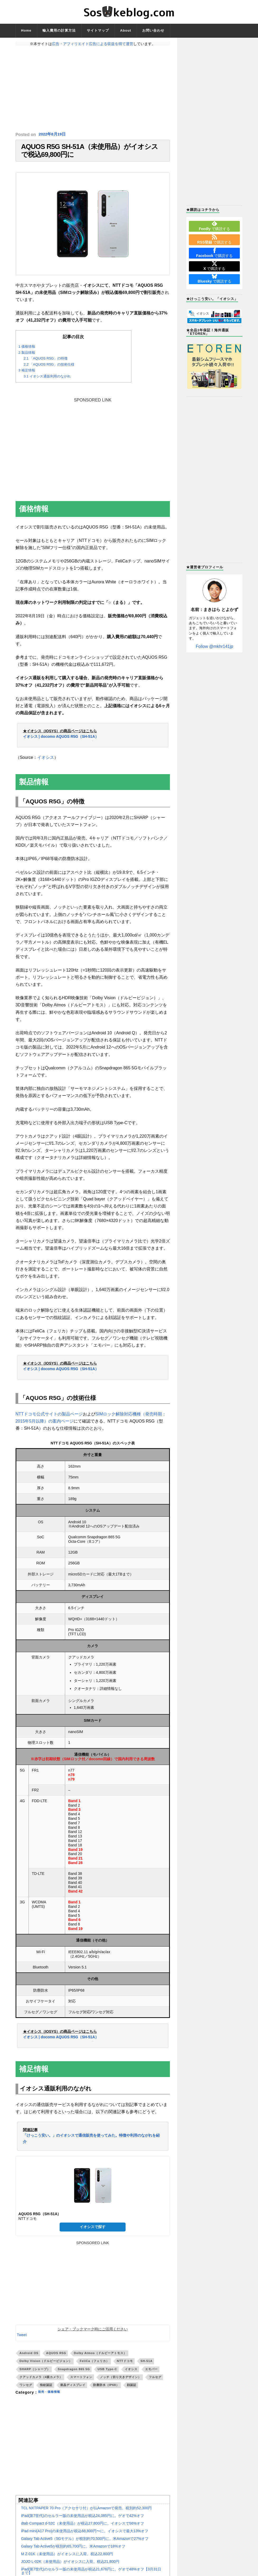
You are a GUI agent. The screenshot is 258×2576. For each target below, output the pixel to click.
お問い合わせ (153, 30)
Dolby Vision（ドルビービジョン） (46, 2366)
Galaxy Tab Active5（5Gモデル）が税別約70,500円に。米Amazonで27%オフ (85, 2544)
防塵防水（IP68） (106, 2390)
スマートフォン (81, 2382)
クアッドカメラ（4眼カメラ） (41, 2382)
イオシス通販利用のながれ (47, 382)
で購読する (214, 226)
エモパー (151, 2374)
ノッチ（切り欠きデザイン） (120, 2382)
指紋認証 (46, 2390)
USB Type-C (107, 2374)
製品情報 (26, 358)
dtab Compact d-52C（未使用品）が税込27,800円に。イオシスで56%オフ (82, 2528)
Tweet (22, 2340)
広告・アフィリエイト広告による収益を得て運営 (92, 44)
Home (26, 30)
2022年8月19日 (53, 134)
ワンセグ (26, 2390)
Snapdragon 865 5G (74, 2374)
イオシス (45, 762)
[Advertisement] (93, 89)
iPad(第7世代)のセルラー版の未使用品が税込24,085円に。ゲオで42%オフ (82, 2521)
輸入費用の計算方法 (59, 30)
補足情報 (26, 376)
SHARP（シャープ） (35, 2374)
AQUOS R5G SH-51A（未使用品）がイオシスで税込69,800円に (89, 153)
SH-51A (147, 2366)
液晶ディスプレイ (72, 2390)
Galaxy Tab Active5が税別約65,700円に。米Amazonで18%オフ (73, 2551)
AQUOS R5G (56, 2358)
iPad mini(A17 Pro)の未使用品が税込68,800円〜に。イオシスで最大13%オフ (84, 2536)
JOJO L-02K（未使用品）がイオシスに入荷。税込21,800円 (70, 2567)
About (125, 30)
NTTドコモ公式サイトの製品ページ (49, 1419)
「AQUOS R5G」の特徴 (46, 364)
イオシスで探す (93, 2232)
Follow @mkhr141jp (214, 646)
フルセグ (155, 2382)
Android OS (29, 2358)
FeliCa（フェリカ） (94, 2366)
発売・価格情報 (52, 2398)
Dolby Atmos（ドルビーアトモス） (100, 2358)
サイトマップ (98, 30)
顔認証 (131, 2390)
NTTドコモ (125, 2366)
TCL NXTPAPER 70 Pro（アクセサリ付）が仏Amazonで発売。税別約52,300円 (86, 2513)
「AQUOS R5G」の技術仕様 (49, 370)
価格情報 (26, 352)
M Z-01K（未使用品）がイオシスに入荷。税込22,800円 (67, 2559)
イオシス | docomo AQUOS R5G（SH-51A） (61, 742)
